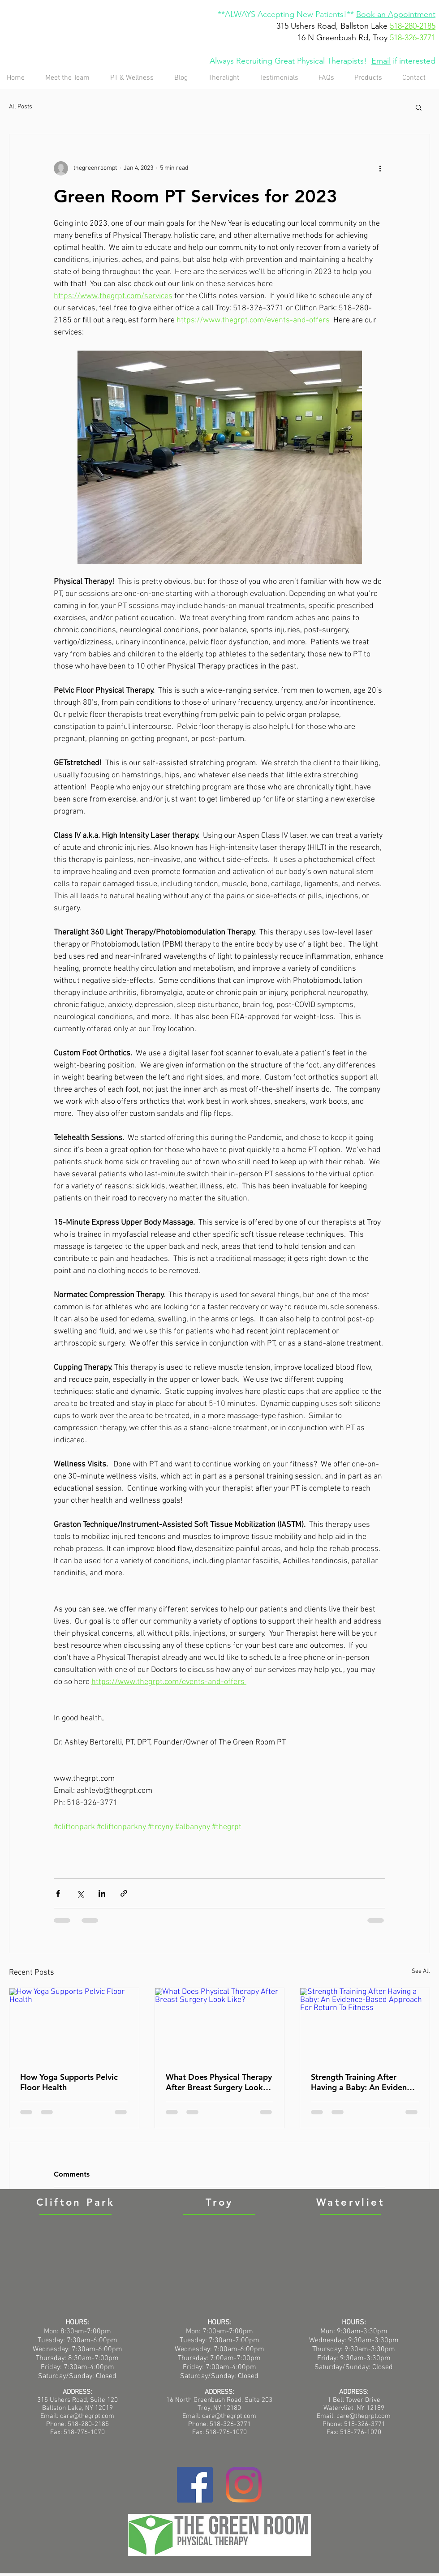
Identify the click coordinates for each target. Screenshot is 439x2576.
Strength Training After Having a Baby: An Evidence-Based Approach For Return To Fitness (364, 2082)
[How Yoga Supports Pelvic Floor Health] (74, 2024)
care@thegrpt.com (229, 2416)
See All (421, 1971)
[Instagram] (244, 2485)
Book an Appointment (395, 14)
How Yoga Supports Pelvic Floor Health (69, 2082)
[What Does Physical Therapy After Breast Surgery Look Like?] (219, 2024)
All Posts (20, 107)
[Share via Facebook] (58, 1893)
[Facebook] (195, 2485)
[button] (418, 107)
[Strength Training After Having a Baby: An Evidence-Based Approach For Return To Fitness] (365, 2024)
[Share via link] (124, 1893)
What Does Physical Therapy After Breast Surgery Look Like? (219, 2082)
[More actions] (379, 168)
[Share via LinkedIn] (102, 1893)
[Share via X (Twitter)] (80, 1893)
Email (381, 61)
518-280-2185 (412, 26)
